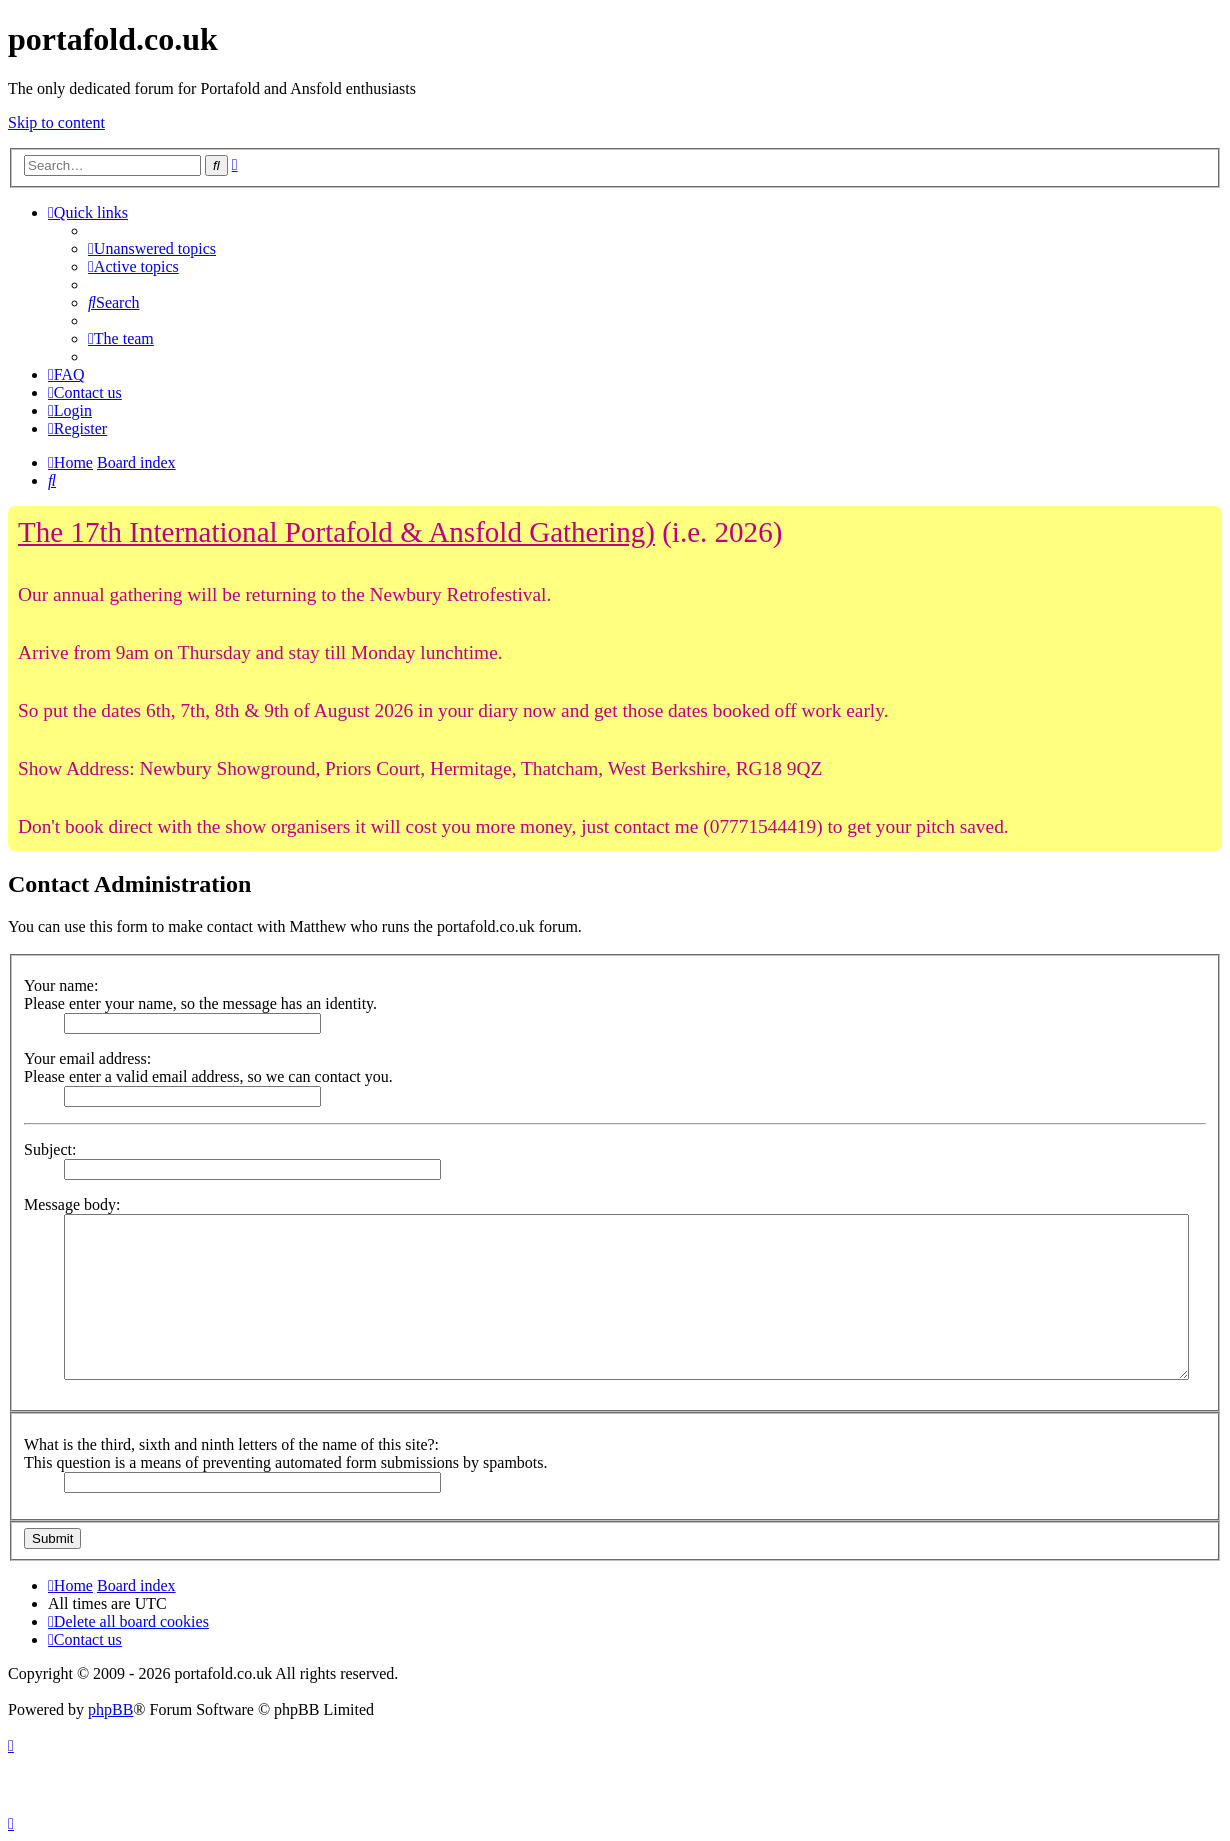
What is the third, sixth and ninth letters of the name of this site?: (231, 1444)
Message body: (72, 1204)
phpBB (110, 1709)
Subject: (50, 1149)
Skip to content (56, 122)
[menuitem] (152, 248)
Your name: (61, 985)
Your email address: (87, 1058)
